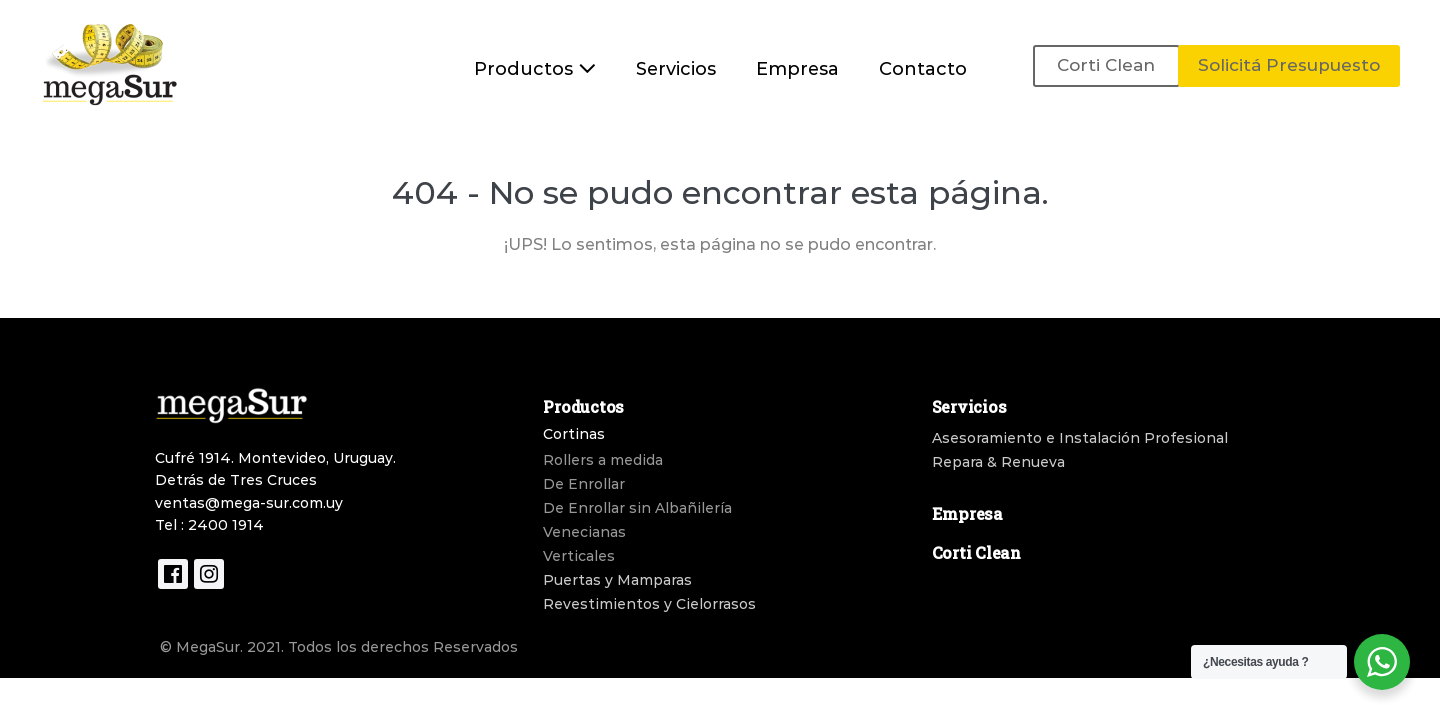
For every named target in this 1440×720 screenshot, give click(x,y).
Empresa (797, 69)
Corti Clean (1106, 65)
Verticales (579, 556)
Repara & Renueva (998, 462)
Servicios (676, 69)
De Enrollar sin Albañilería (637, 508)
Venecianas (584, 532)
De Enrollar (584, 484)
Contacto (923, 69)
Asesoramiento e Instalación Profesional (1080, 438)
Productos (535, 69)
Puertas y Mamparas (617, 580)
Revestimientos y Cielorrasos (649, 604)
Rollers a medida (603, 460)
